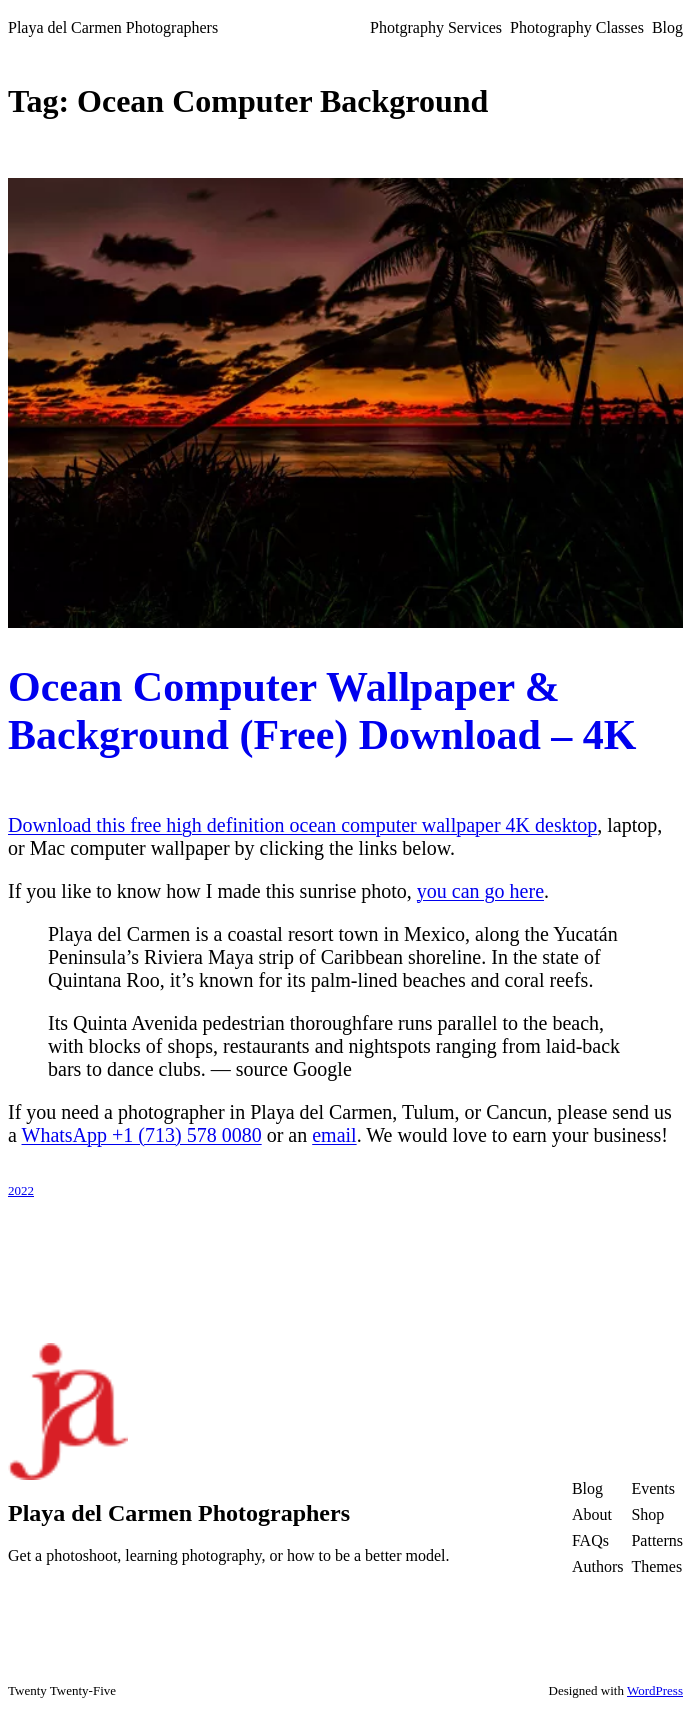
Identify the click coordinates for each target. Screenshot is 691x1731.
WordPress (655, 1690)
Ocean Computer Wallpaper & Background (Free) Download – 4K (322, 711)
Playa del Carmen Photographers (113, 27)
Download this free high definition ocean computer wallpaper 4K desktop (302, 825)
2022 (21, 1190)
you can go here (480, 891)
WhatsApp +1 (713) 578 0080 (142, 1135)
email (334, 1135)
